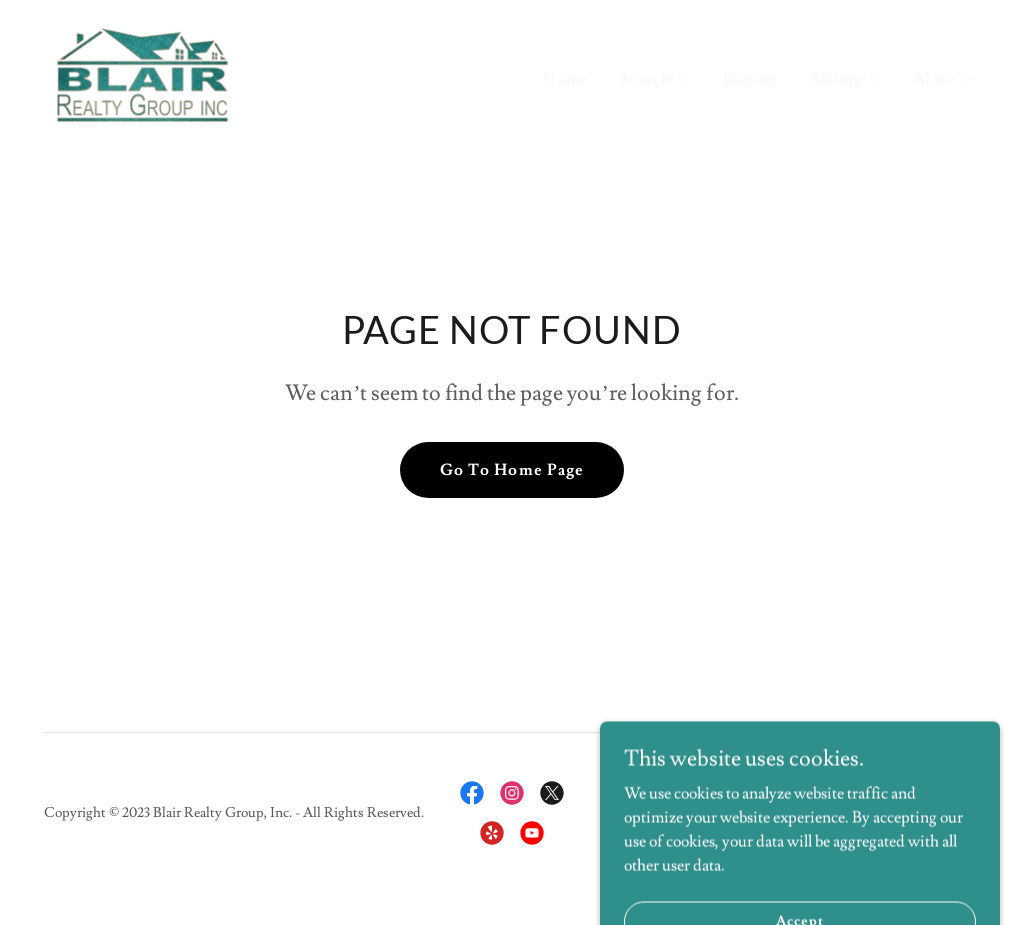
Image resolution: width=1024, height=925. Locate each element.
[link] (142, 72)
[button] (655, 79)
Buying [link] (750, 79)
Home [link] (565, 79)
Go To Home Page (511, 470)
